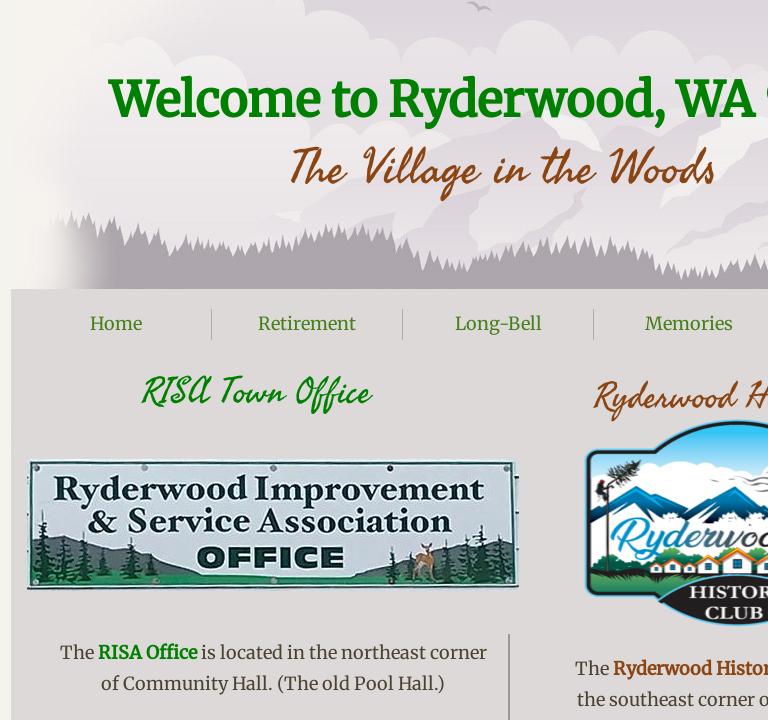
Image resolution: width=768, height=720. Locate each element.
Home (116, 323)
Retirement (307, 323)
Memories (689, 323)
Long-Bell (498, 323)
